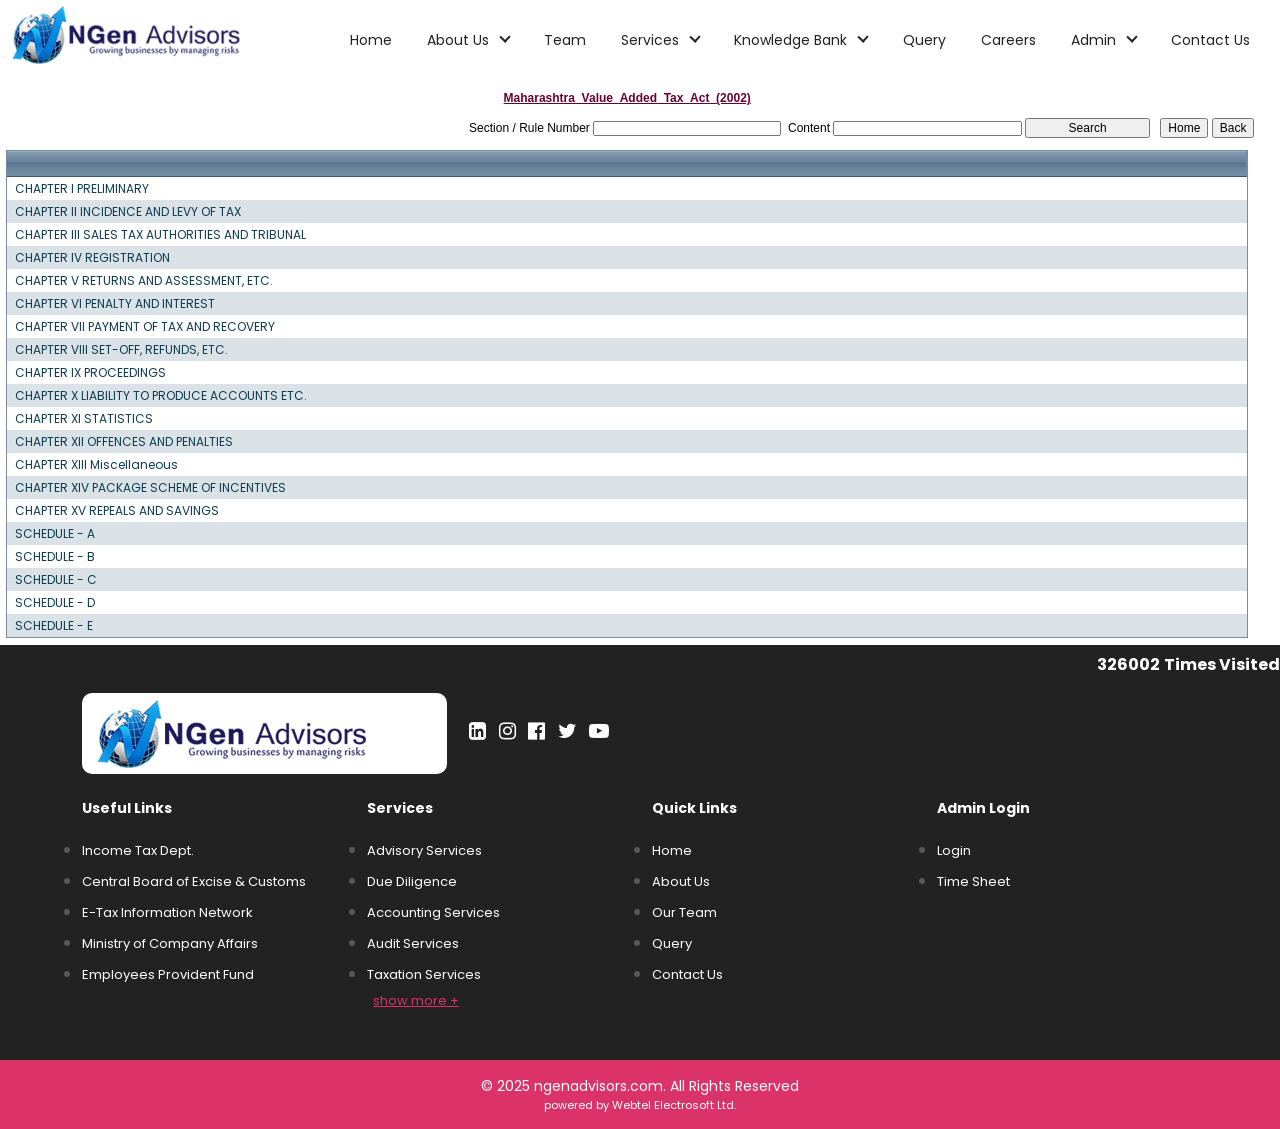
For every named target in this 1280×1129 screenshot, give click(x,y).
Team (565, 40)
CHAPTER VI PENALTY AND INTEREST (115, 304)
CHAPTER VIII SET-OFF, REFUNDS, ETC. (121, 350)
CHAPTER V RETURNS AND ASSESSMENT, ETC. (144, 281)
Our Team (684, 912)
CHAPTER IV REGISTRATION (92, 258)
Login (954, 850)
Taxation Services (424, 974)
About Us (681, 881)
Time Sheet (973, 881)
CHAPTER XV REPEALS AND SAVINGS (117, 511)
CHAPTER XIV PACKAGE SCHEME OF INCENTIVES (150, 488)
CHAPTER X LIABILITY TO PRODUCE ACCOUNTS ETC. (161, 396)
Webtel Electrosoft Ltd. (674, 1105)
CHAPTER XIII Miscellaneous (96, 465)
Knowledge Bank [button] (792, 40)
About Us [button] (460, 40)
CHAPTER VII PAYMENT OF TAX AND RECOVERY (145, 327)
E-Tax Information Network (167, 912)
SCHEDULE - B (55, 557)
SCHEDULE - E (54, 626)
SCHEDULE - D (55, 603)
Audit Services (413, 943)
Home (371, 40)
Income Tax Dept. (138, 850)
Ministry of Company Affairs (170, 943)
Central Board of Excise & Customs (194, 881)
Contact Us (1210, 40)
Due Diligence (412, 881)
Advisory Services (424, 850)
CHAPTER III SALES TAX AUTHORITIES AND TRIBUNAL (160, 235)
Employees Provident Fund (168, 974)
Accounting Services (433, 912)
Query (924, 40)
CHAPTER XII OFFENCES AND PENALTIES (124, 442)
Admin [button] (1095, 40)
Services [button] (652, 40)
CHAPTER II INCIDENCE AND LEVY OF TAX (128, 212)
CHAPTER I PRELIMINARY (82, 189)
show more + (416, 1000)
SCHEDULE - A (55, 534)
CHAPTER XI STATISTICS (84, 419)
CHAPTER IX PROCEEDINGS (90, 373)
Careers (1008, 40)
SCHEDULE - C (56, 580)
